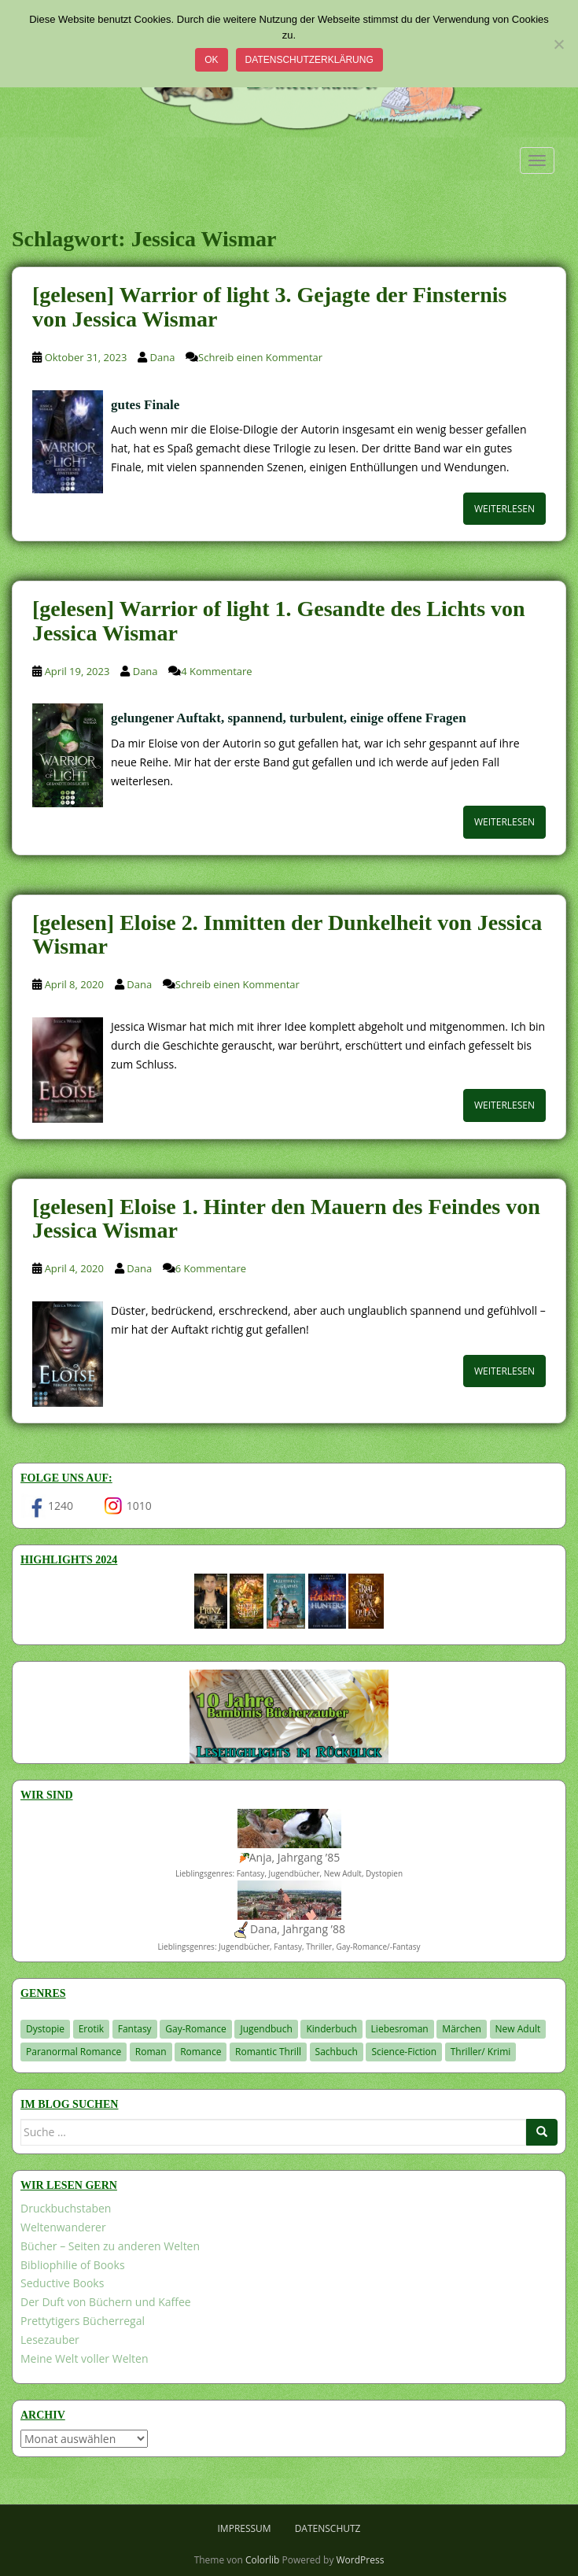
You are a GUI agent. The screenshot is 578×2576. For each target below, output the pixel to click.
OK (211, 59)
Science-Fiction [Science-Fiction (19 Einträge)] (403, 2051)
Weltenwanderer (63, 2227)
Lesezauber (49, 2339)
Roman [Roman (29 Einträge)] (151, 2051)
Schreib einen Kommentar (260, 357)
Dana (162, 357)
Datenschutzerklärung (309, 59)
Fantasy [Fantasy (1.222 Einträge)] (135, 2028)
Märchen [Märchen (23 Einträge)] (461, 2028)
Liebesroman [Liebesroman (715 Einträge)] (400, 2028)
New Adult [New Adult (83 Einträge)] (518, 2028)
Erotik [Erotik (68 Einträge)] (91, 2028)
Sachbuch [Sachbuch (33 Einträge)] (336, 2051)
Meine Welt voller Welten (84, 2358)
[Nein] (558, 44)
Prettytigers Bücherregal (82, 2320)
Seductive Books (62, 2282)
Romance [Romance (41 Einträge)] (200, 2051)
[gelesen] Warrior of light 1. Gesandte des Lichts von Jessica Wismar (278, 620)
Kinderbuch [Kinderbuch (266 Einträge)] (331, 2028)
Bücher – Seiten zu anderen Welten (110, 2245)
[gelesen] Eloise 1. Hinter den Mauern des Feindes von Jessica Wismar (286, 1218)
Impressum (244, 2528)
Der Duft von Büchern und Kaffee (105, 2301)
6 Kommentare (210, 1268)
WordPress (361, 2560)
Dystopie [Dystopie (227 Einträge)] (45, 2028)
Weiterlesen (504, 508)
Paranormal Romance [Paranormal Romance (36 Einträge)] (73, 2051)
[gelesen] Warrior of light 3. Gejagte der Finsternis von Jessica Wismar (269, 306)
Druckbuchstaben (65, 2208)
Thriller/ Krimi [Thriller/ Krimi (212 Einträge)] (481, 2051)
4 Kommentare (216, 671)
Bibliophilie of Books (72, 2264)
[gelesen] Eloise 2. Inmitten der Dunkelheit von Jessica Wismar (287, 934)
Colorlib (262, 2560)
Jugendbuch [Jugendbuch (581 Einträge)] (266, 2028)
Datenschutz (328, 2528)
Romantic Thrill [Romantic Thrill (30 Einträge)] (268, 2051)
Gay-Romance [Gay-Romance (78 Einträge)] (195, 2028)
